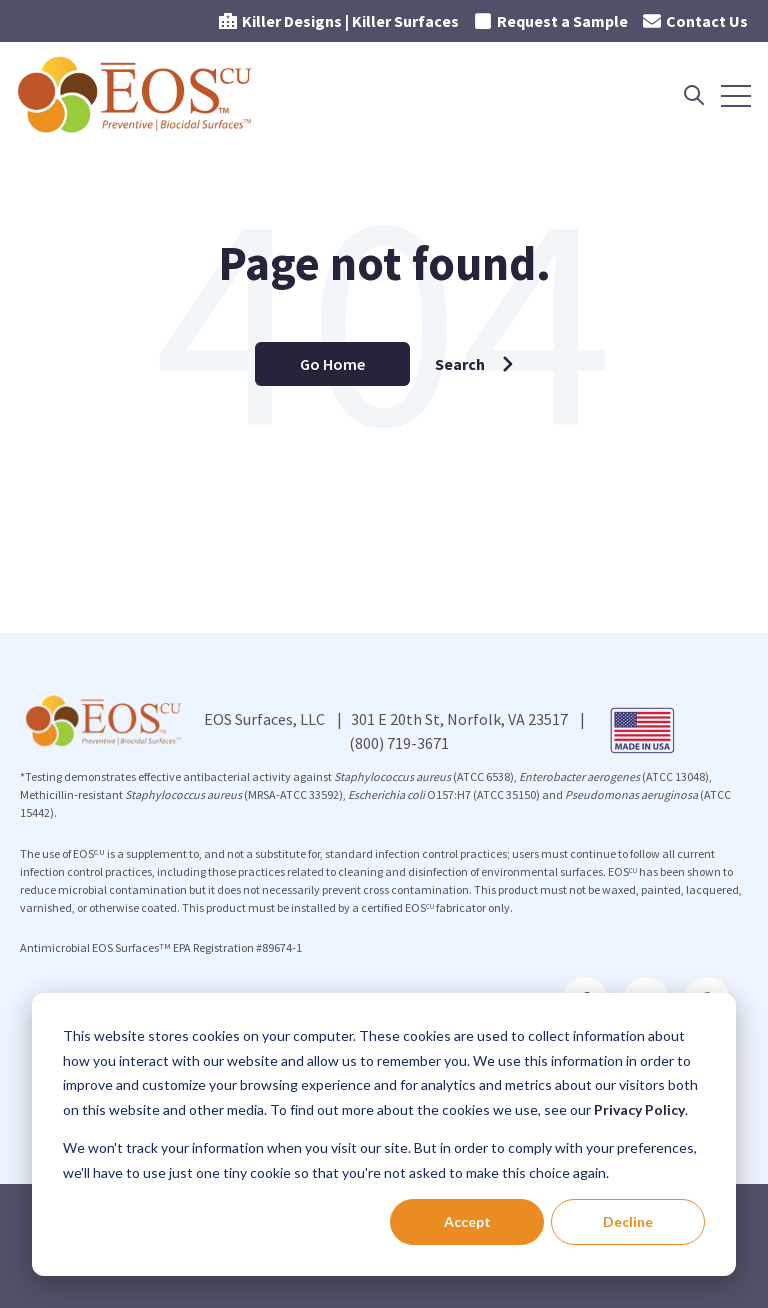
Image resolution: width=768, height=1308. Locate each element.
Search (474, 364)
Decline (628, 1221)
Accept (467, 1221)
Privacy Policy (639, 1109)
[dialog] (384, 1134)
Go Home (332, 364)
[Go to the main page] (137, 95)
